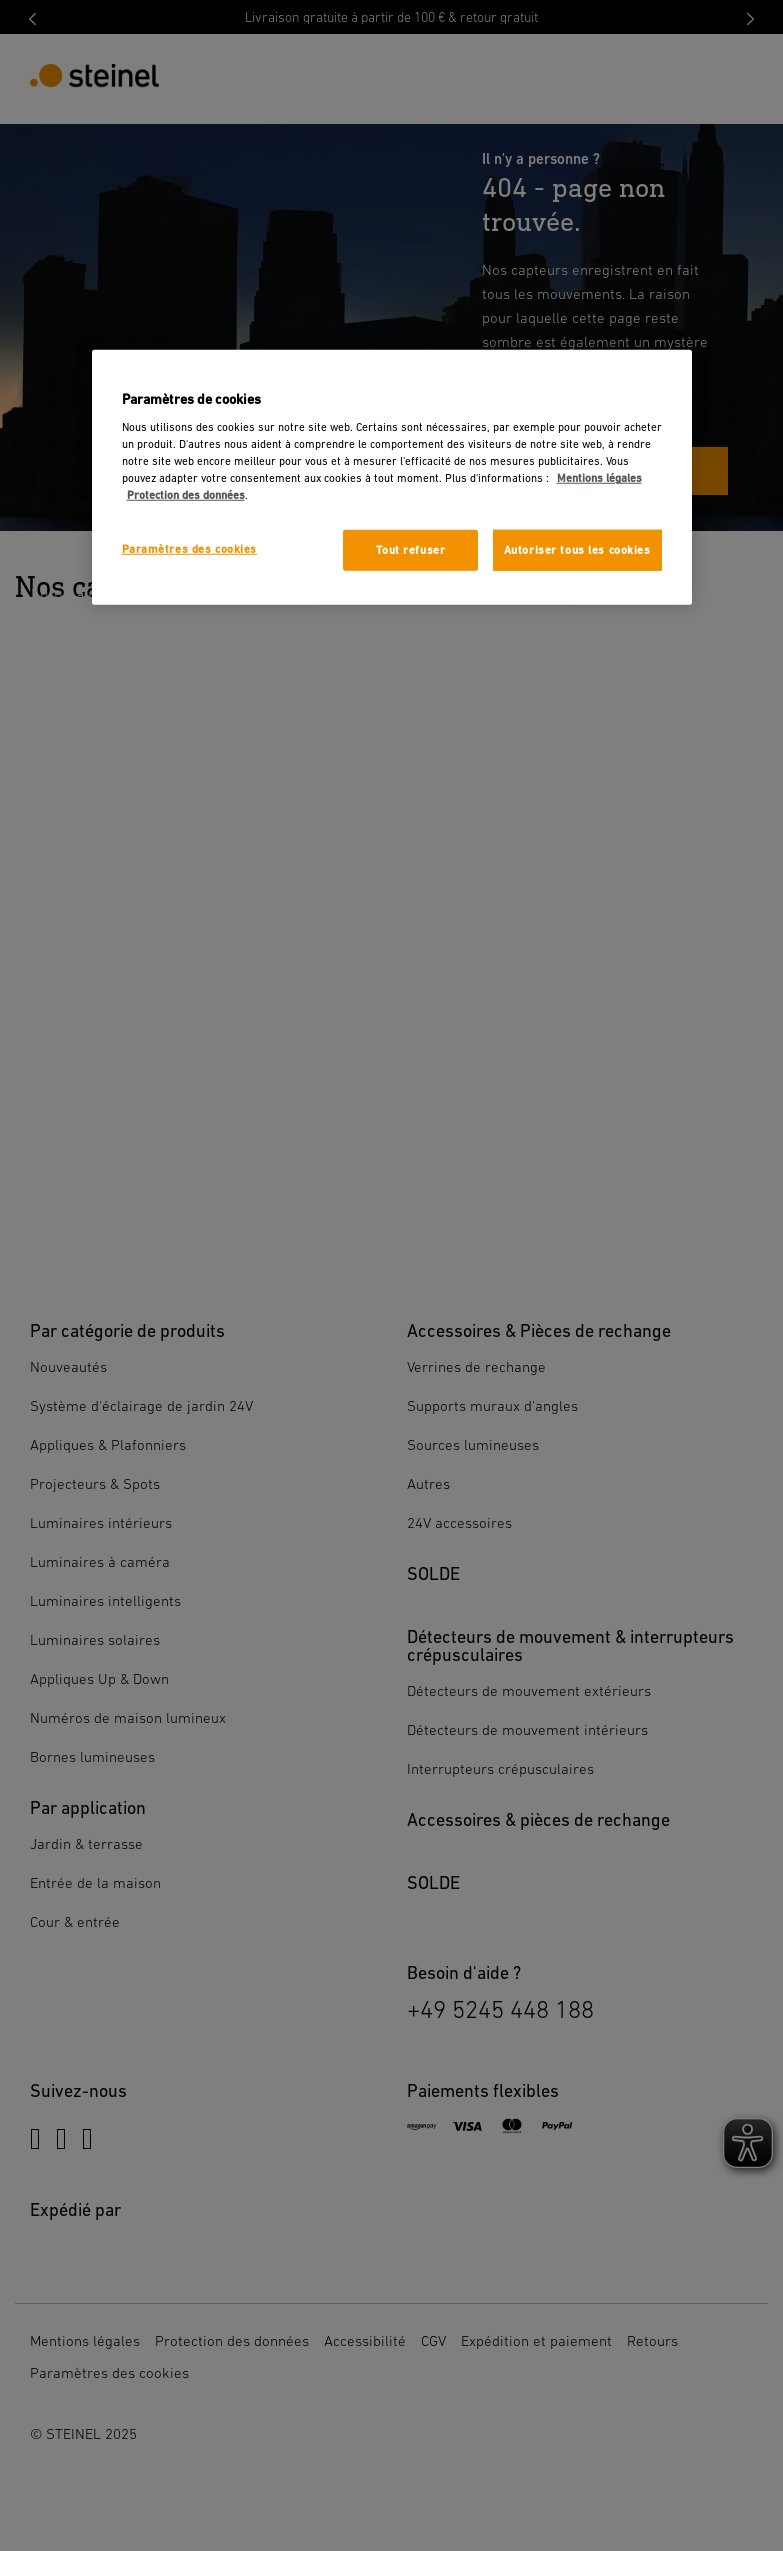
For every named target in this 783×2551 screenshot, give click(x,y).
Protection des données (186, 495)
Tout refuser (410, 549)
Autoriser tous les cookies (577, 549)
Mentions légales (599, 478)
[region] (392, 477)
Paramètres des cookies (190, 548)
